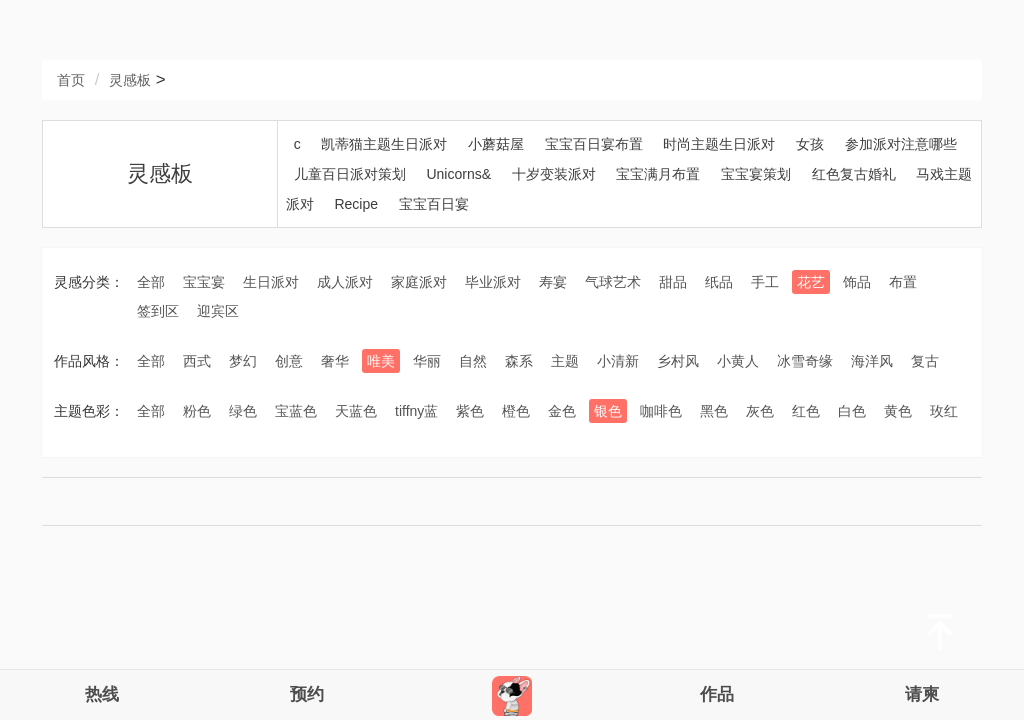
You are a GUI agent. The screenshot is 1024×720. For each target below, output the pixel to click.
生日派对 (271, 282)
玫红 (944, 411)
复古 (925, 361)
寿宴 (553, 282)
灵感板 (130, 80)
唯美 (381, 361)
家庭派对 (419, 282)
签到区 (158, 311)
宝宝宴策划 (756, 174)
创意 (289, 361)
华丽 (427, 361)
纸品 (719, 282)
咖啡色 (661, 411)
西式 (197, 361)
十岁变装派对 (554, 174)
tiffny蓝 (416, 411)
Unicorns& (458, 174)
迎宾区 (218, 311)
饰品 (857, 282)
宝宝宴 (204, 282)
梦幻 (243, 361)
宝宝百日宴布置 (594, 144)
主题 (565, 361)
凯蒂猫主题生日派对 (384, 144)
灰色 (760, 411)
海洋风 (872, 361)
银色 (608, 411)
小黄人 (738, 361)
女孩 (810, 144)
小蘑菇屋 (496, 144)
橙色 (516, 411)
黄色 (898, 411)
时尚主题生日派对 (719, 144)
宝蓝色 (296, 411)
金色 (562, 411)
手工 (765, 282)
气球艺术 (613, 282)
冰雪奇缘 (805, 361)
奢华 (335, 361)
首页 (71, 80)
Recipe (356, 204)
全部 (151, 282)
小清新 (618, 361)
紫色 (470, 411)
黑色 (714, 411)
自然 (473, 361)
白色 (852, 411)
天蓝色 (356, 411)
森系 (519, 361)
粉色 (197, 411)
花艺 (811, 282)
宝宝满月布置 (658, 174)
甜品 (673, 282)
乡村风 (678, 361)
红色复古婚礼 (854, 174)
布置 (903, 282)
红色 (806, 411)
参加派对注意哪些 (901, 144)
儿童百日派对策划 (350, 174)
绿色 (243, 411)
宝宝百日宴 (434, 204)
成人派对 (345, 282)
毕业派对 (493, 282)
